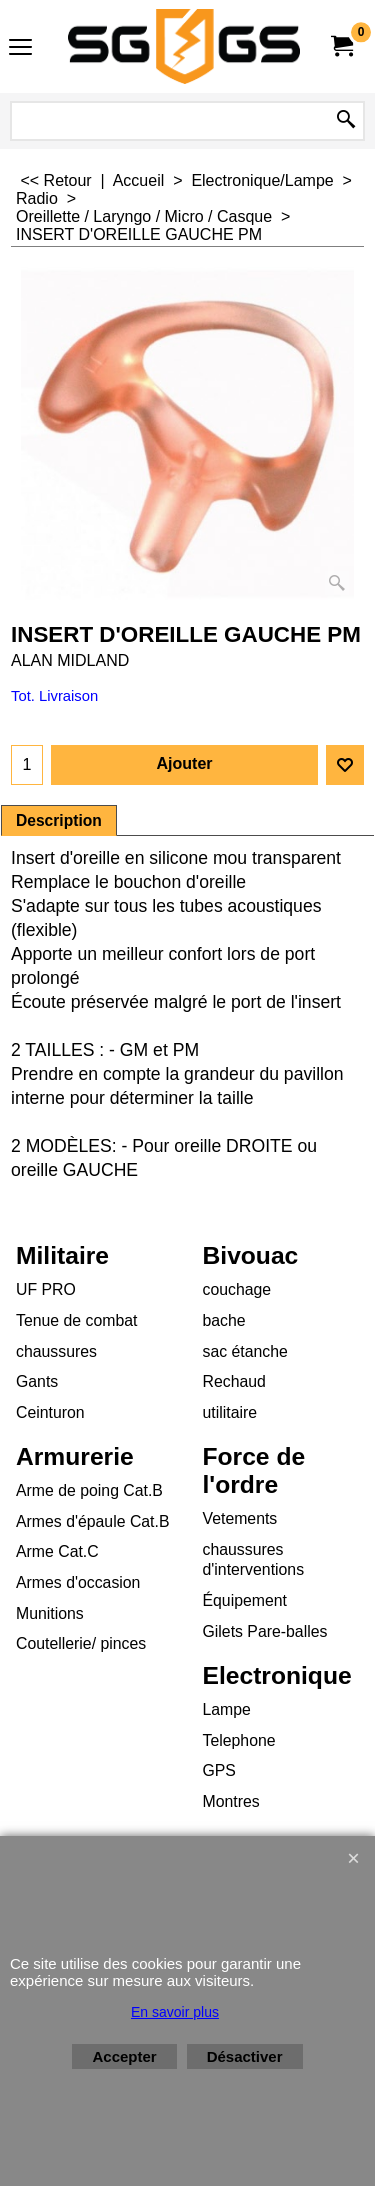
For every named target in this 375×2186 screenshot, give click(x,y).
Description (59, 820)
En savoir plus (175, 2012)
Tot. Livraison (54, 696)
